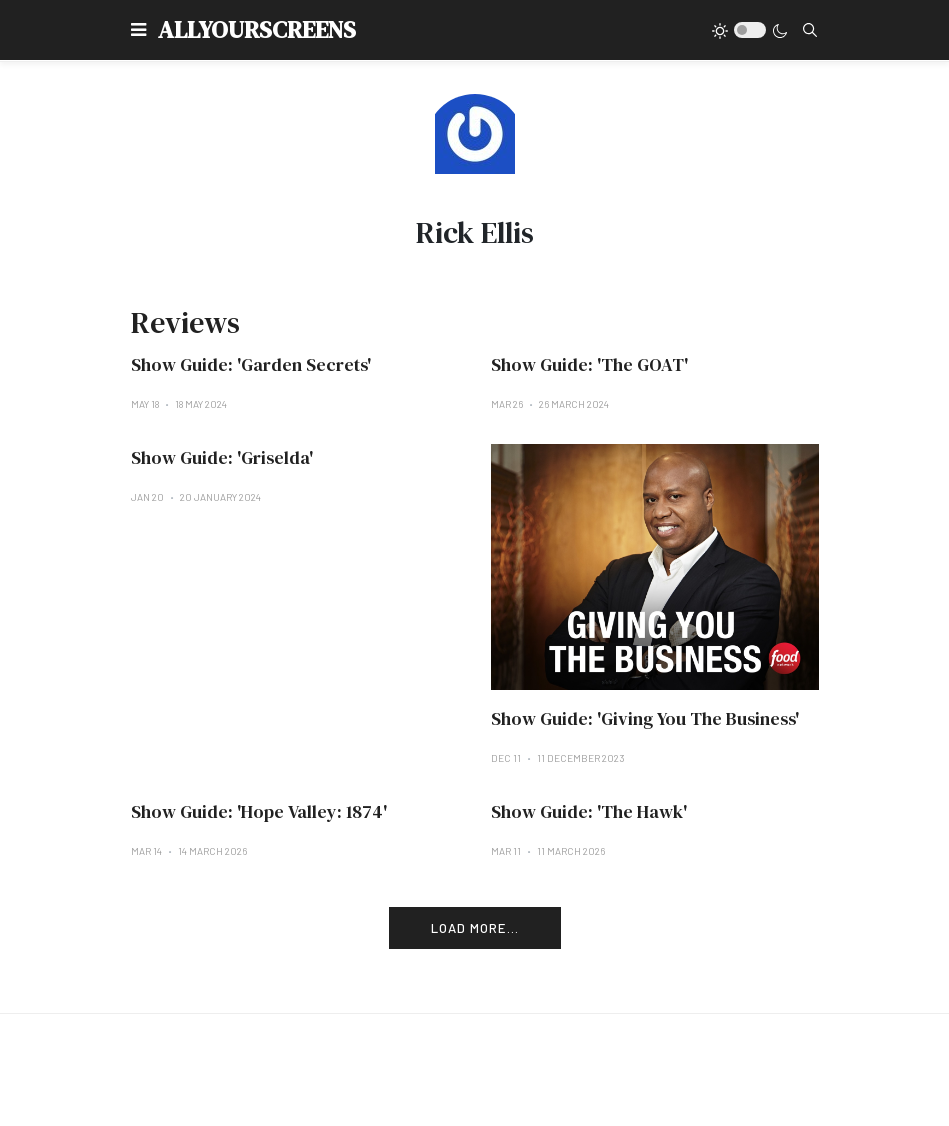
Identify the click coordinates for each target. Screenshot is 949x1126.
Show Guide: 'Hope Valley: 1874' (259, 811)
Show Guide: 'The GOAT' (589, 364)
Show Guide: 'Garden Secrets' (251, 364)
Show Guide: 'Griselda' (222, 457)
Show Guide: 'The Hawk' (589, 811)
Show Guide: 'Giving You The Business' (645, 718)
